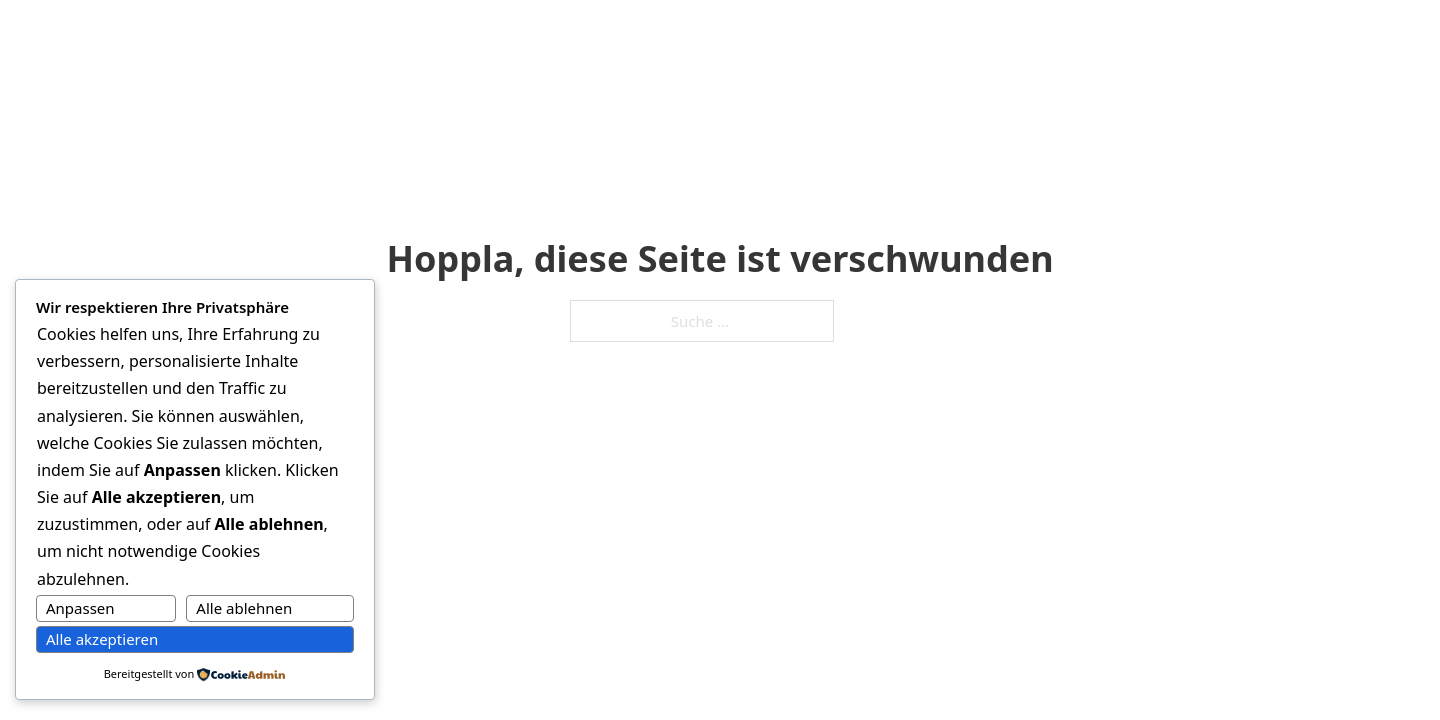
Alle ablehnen (244, 608)
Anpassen (80, 608)
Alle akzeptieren (102, 639)
